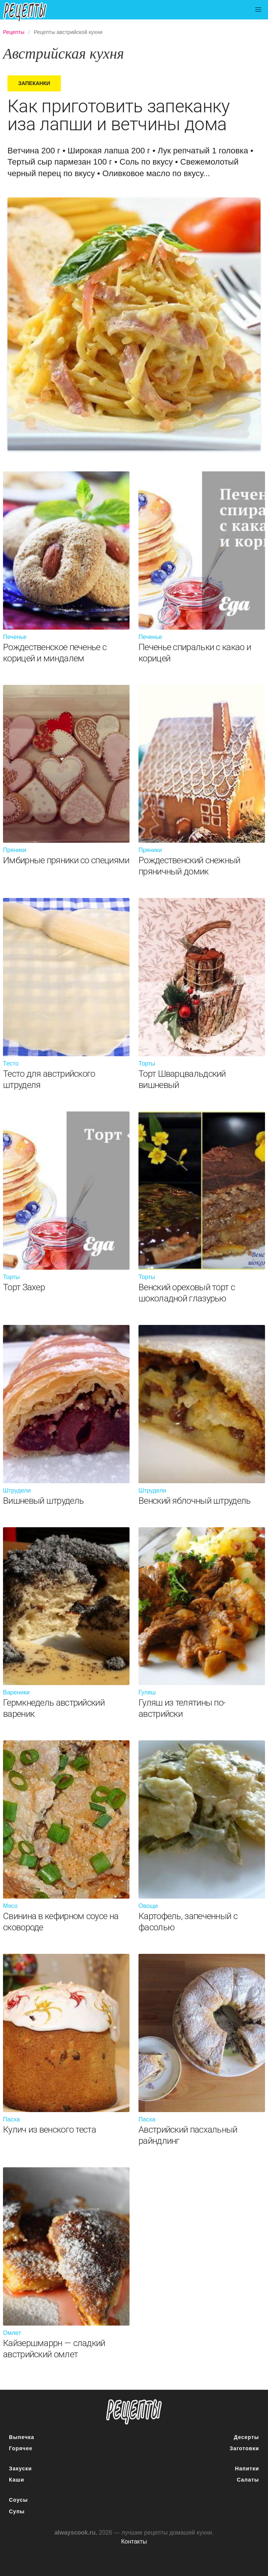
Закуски (20, 2468)
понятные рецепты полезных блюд (134, 2412)
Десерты (246, 2437)
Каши (16, 2480)
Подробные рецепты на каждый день (31, 12)
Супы (17, 2511)
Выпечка (21, 2437)
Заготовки (244, 2448)
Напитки (247, 2468)
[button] (258, 9)
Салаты (248, 2480)
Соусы (18, 2500)
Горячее (20, 2448)
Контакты (134, 2541)
